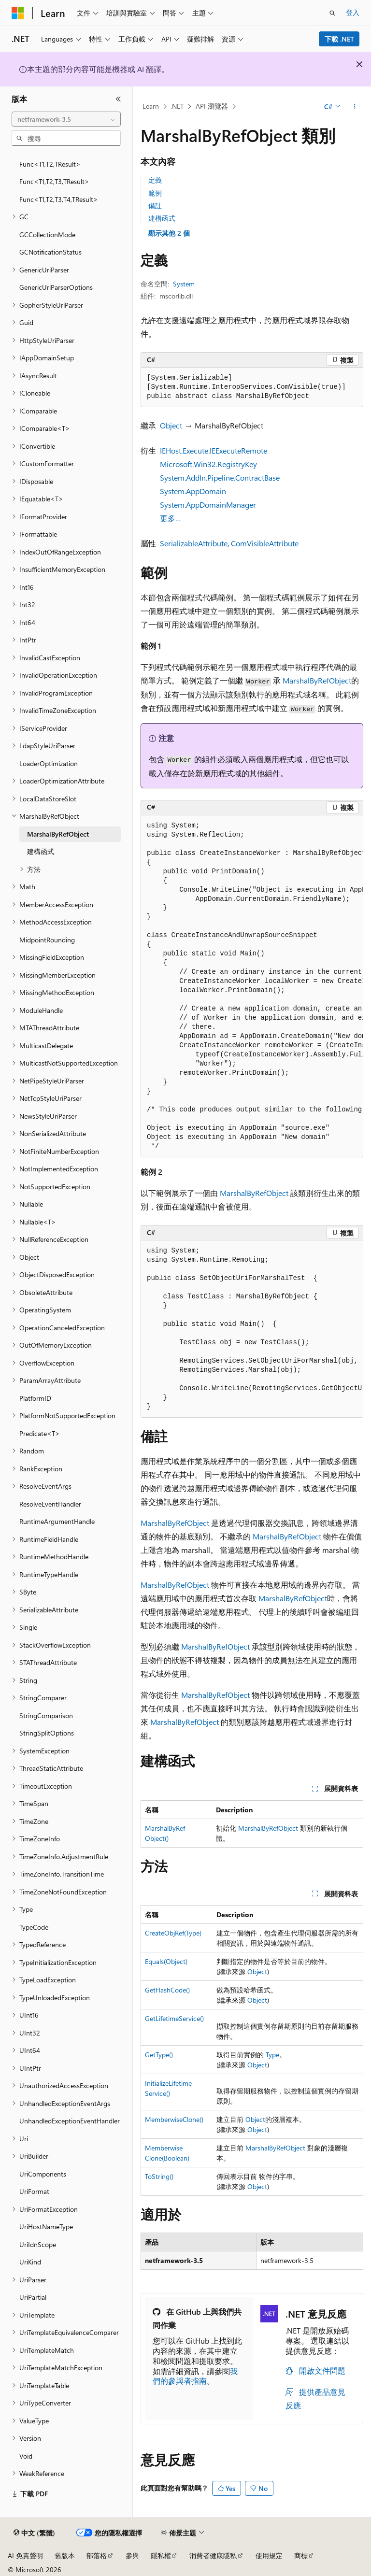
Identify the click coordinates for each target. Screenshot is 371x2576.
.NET (177, 106)
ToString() (159, 2176)
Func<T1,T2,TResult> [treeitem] (50, 164)
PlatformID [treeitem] (35, 1398)
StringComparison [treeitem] (46, 1715)
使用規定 (269, 2555)
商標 (301, 2555)
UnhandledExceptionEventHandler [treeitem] (69, 2120)
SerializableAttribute (194, 543)
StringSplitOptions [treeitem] (46, 1732)
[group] (252, 986)
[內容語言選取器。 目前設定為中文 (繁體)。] (34, 2533)
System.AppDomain (193, 491)
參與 (132, 2555)
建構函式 (161, 218)
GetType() (159, 2054)
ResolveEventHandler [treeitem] (50, 1504)
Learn (151, 106)
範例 (155, 193)
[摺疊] (118, 99)
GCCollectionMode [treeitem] (47, 234)
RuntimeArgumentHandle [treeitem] (57, 1521)
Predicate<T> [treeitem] (39, 1433)
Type (272, 2054)
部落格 (96, 2555)
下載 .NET (339, 38)
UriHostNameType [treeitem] (46, 2226)
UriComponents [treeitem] (42, 2173)
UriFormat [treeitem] (34, 2191)
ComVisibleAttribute (265, 543)
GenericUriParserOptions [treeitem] (56, 287)
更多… (170, 518)
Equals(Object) (166, 1961)
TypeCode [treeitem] (33, 1927)
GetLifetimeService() (174, 2018)
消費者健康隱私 (213, 2555)
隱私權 (161, 2555)
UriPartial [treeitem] (32, 2297)
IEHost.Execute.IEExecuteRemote (213, 450)
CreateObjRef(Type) (173, 1932)
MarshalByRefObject (317, 680)
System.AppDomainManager (208, 504)
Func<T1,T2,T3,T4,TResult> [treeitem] (58, 199)
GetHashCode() (167, 1989)
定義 (155, 180)
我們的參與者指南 (195, 2376)
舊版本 (65, 2555)
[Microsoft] (18, 13)
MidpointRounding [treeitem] (47, 939)
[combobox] (66, 119)
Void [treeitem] (25, 2456)
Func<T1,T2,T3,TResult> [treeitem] (54, 181)
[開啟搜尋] (332, 13)
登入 (352, 12)
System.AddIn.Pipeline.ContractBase (220, 477)
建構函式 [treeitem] (40, 851)
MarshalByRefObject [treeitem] (58, 834)
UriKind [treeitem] (30, 2261)
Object (171, 425)
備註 (155, 205)
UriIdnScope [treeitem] (37, 2244)
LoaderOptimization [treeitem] (48, 763)
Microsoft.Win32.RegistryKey (208, 464)
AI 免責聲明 (25, 2555)
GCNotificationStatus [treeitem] (50, 251)
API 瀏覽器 (212, 106)
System (184, 283)
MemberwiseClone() (174, 2119)
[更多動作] (354, 106)
